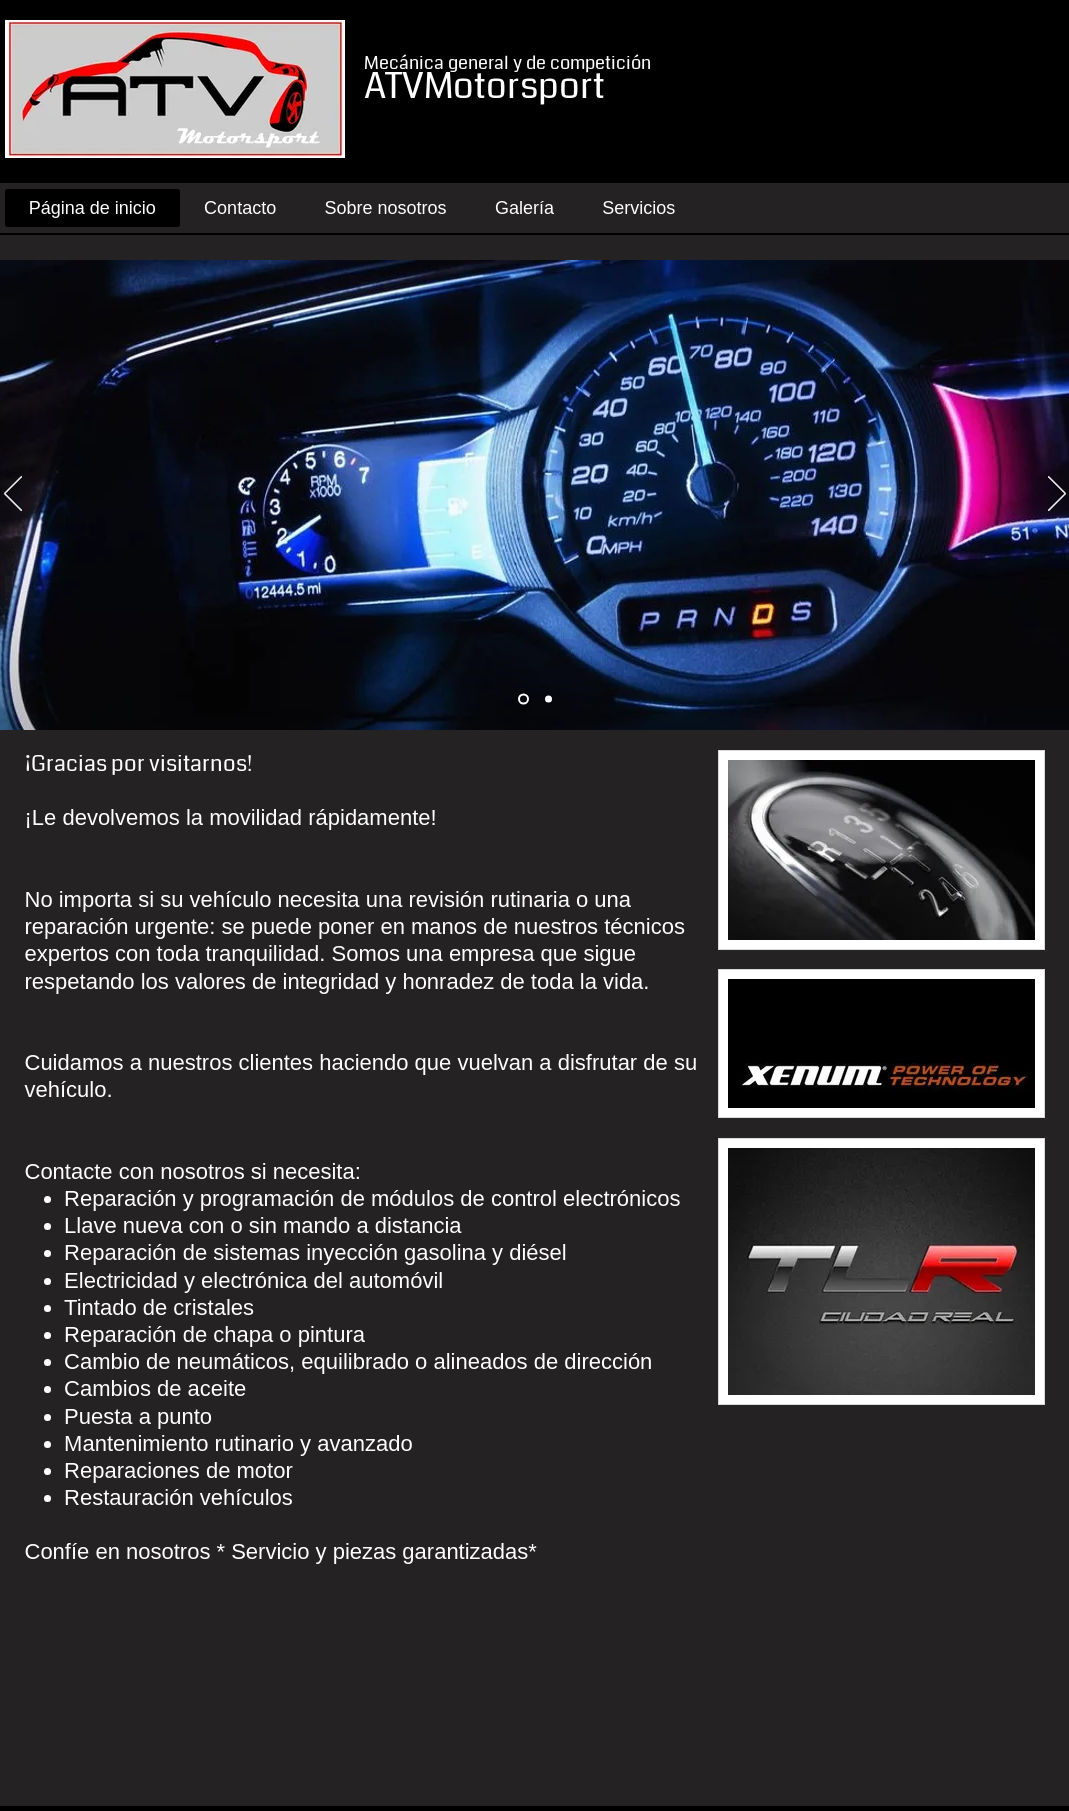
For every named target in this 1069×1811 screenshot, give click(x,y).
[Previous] (13, 495)
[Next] (1057, 495)
